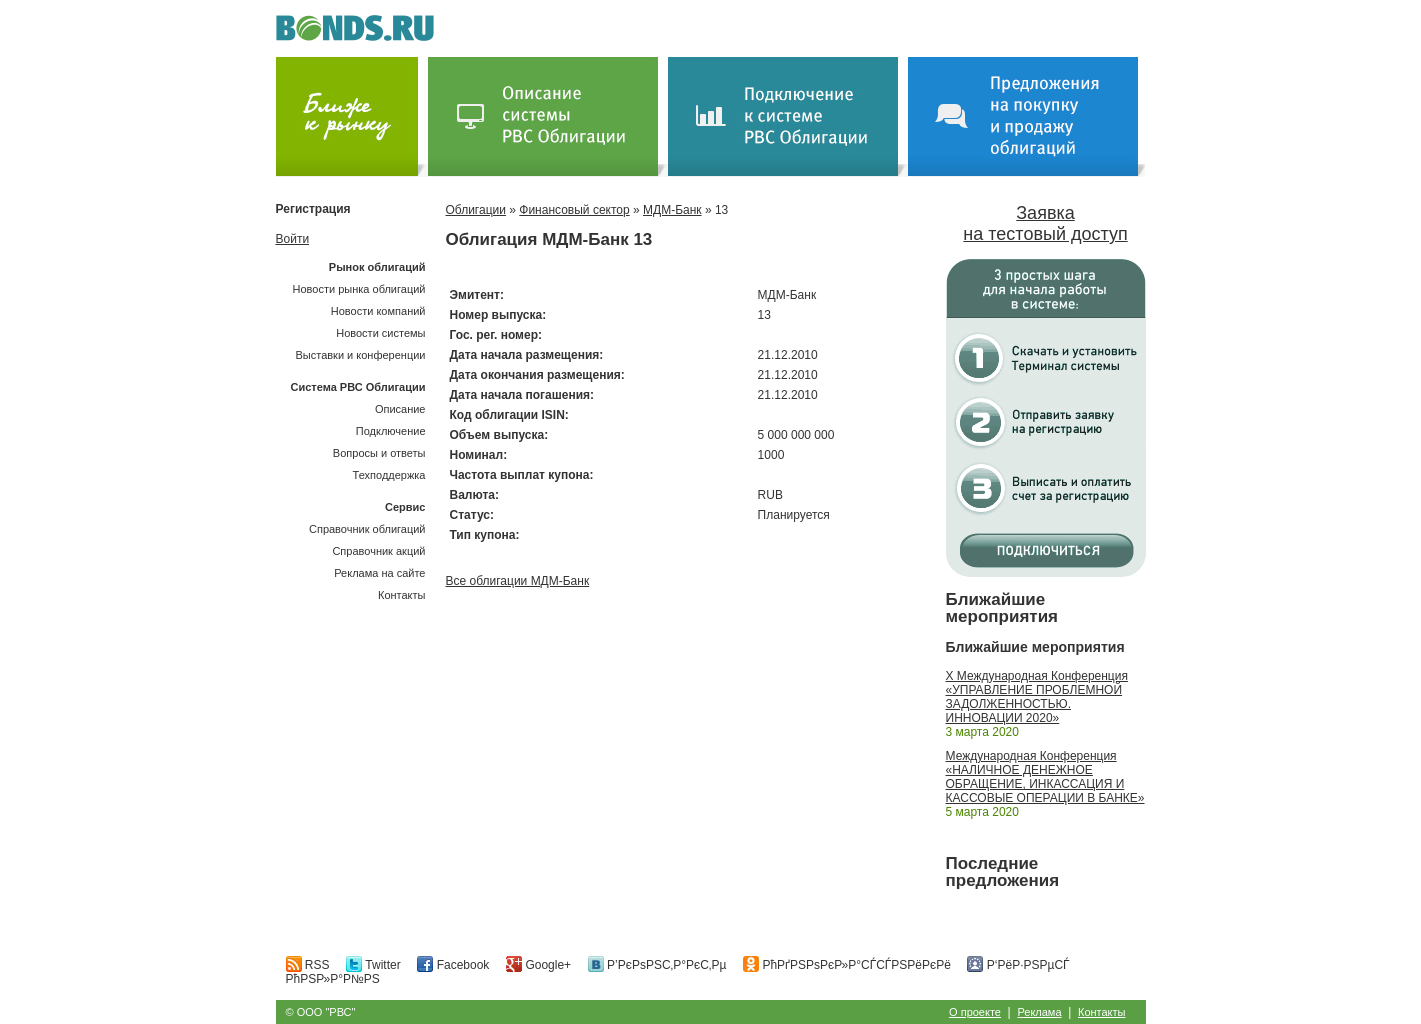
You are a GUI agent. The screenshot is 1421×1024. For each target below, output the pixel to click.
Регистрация (313, 209)
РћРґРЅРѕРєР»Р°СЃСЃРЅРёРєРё (847, 965)
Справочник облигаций (367, 529)
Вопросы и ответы (379, 453)
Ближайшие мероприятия (1002, 608)
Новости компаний (378, 311)
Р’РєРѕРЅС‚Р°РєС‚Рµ (657, 965)
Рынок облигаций (377, 267)
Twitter (373, 965)
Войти (293, 239)
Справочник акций (378, 551)
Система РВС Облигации (357, 387)
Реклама (1039, 1012)
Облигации (476, 210)
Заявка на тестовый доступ (1045, 223)
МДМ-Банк (672, 210)
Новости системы (380, 333)
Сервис (405, 507)
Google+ (538, 965)
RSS (308, 965)
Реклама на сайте (379, 573)
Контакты (402, 595)
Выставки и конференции (360, 355)
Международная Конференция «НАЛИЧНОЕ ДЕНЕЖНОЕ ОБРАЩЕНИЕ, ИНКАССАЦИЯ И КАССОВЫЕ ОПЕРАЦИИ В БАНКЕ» (1045, 777)
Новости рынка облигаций (359, 289)
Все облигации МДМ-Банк (518, 581)
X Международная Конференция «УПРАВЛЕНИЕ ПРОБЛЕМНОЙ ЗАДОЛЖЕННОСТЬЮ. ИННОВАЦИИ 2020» (1037, 697)
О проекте (975, 1012)
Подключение (391, 431)
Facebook (453, 965)
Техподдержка (389, 475)
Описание (400, 409)
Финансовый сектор (574, 210)
